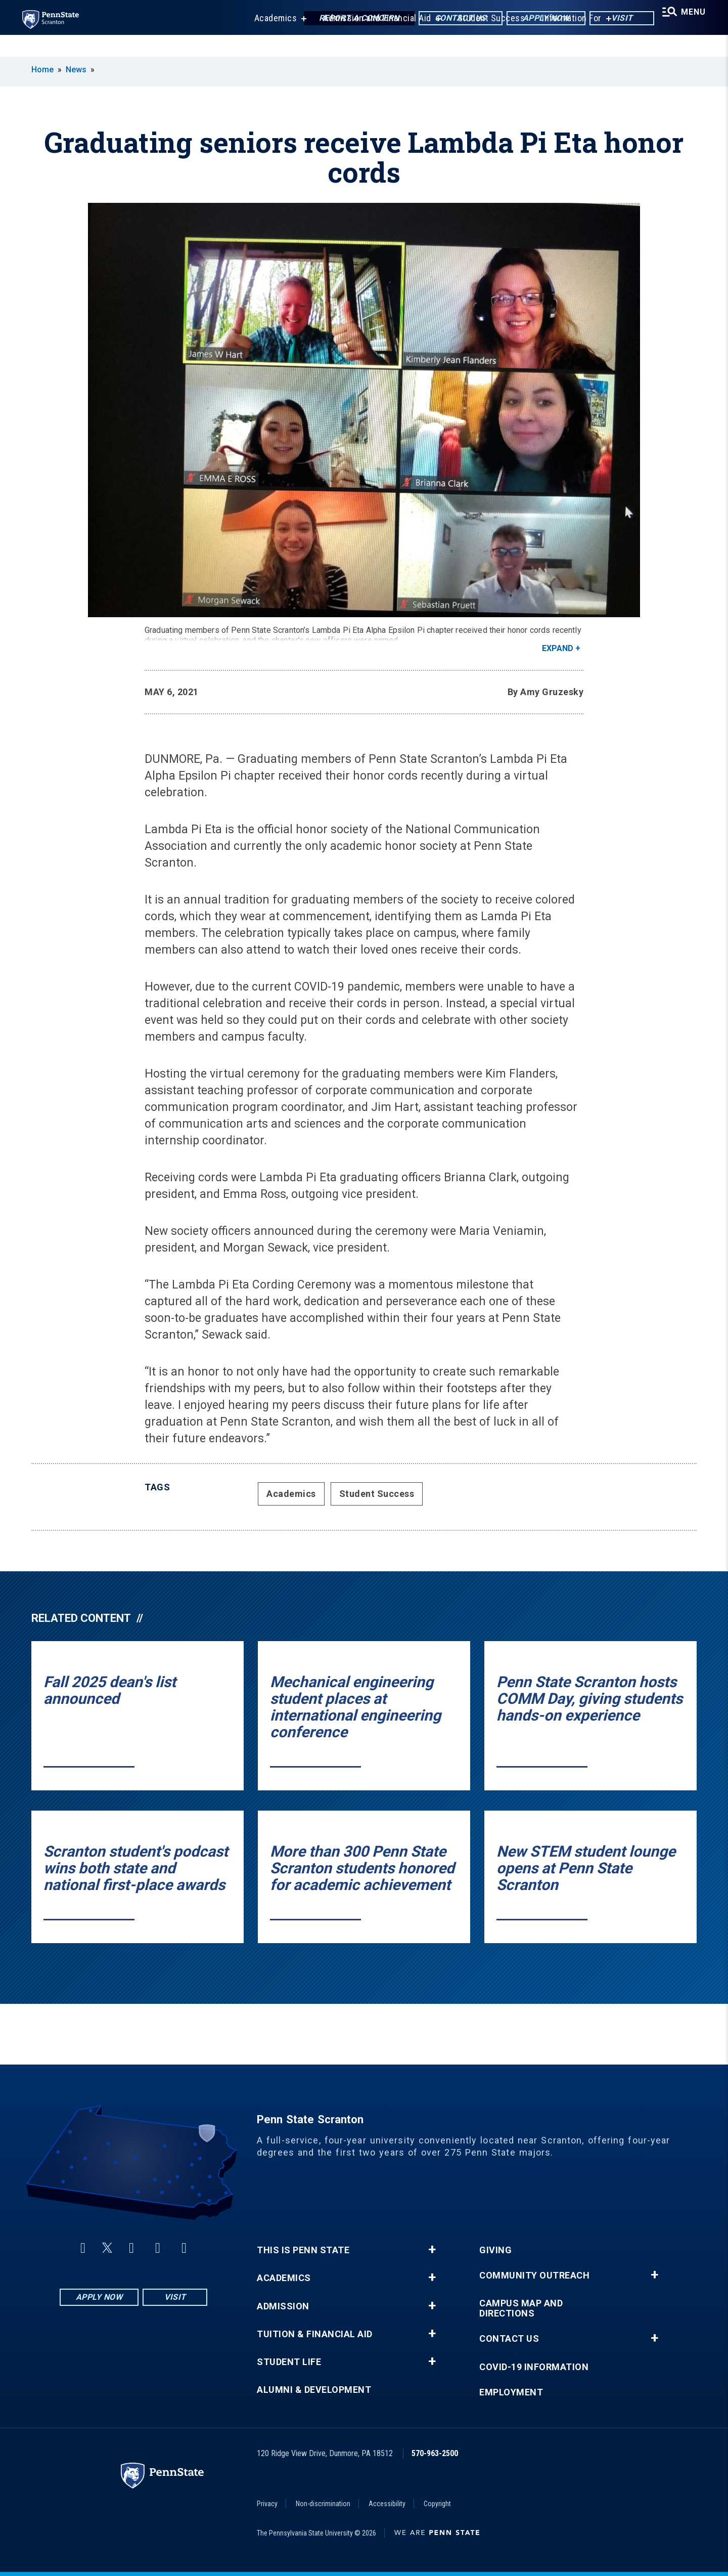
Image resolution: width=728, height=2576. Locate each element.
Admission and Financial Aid (368, 40)
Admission (283, 2306)
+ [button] (432, 2250)
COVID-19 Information (533, 2367)
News (76, 69)
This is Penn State (303, 2250)
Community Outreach (534, 2275)
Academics (266, 40)
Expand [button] (557, 648)
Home (42, 69)
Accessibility (387, 2504)
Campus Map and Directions (521, 2308)
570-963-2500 (435, 2453)
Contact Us (448, 20)
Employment (511, 2392)
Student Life (289, 2362)
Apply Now (533, 20)
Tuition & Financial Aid (315, 2334)
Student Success (482, 40)
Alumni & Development (314, 2390)
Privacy (267, 2504)
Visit (609, 20)
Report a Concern (346, 20)
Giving (495, 2250)
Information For (563, 40)
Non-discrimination (323, 2504)
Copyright (437, 2504)
